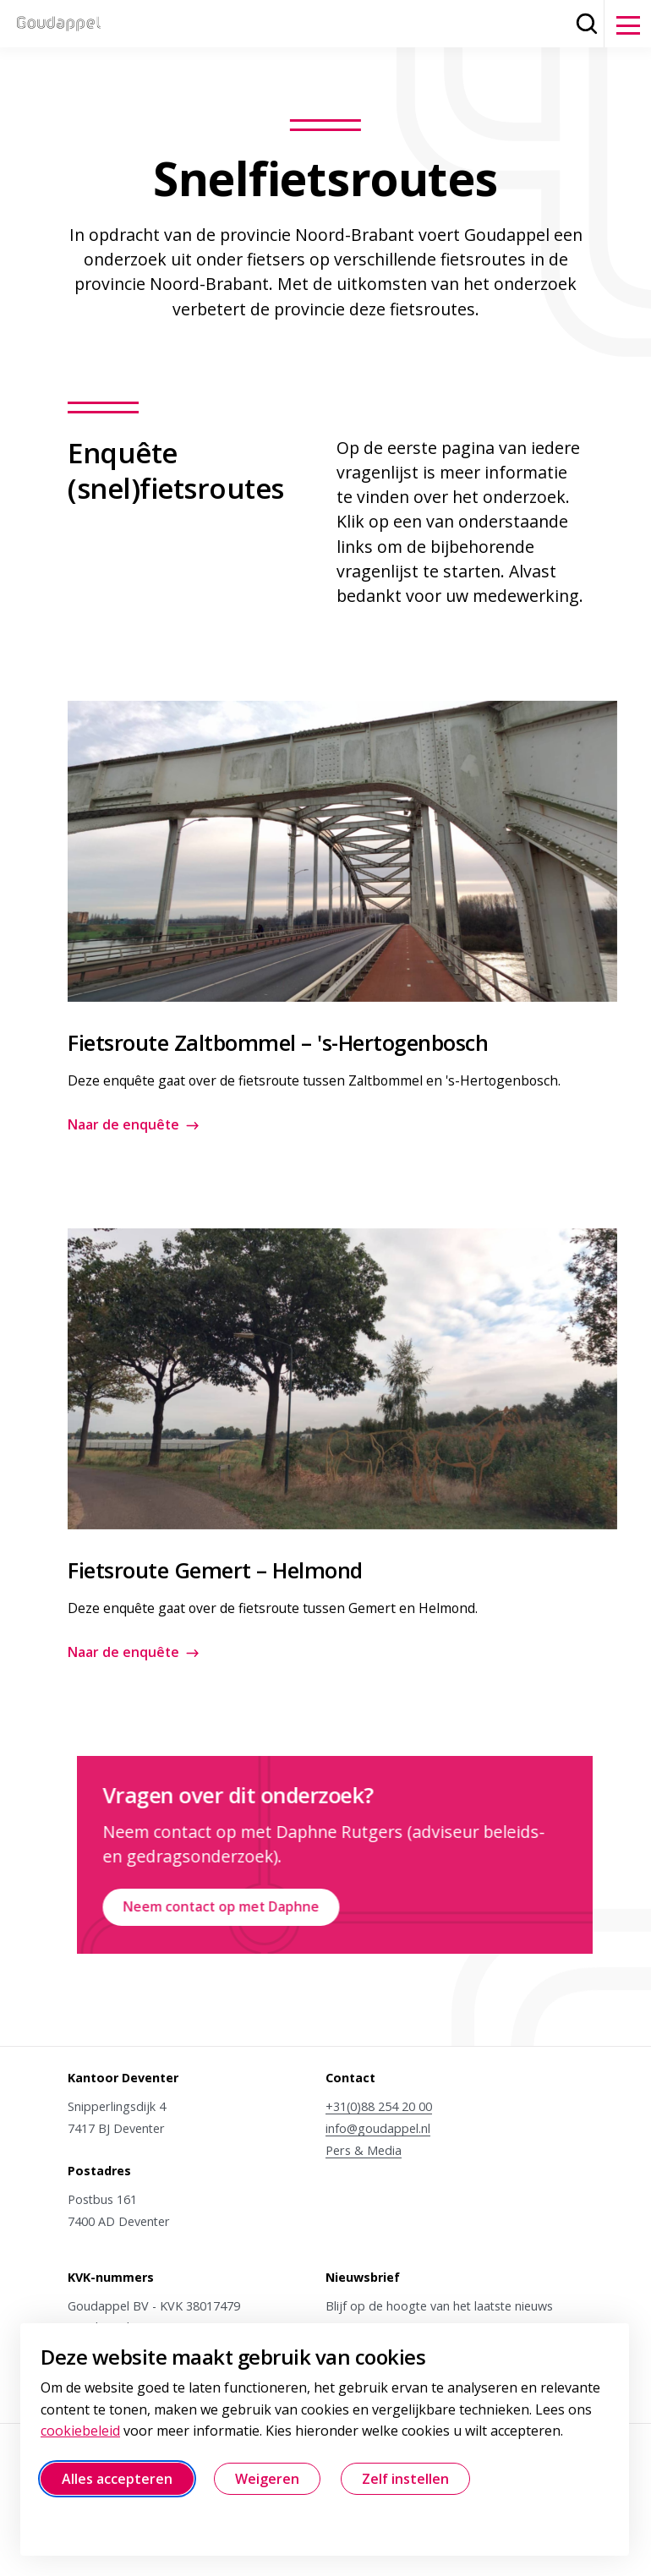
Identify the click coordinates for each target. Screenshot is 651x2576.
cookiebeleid (80, 2430)
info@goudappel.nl (378, 2128)
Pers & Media (364, 2150)
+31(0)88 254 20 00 (379, 2106)
